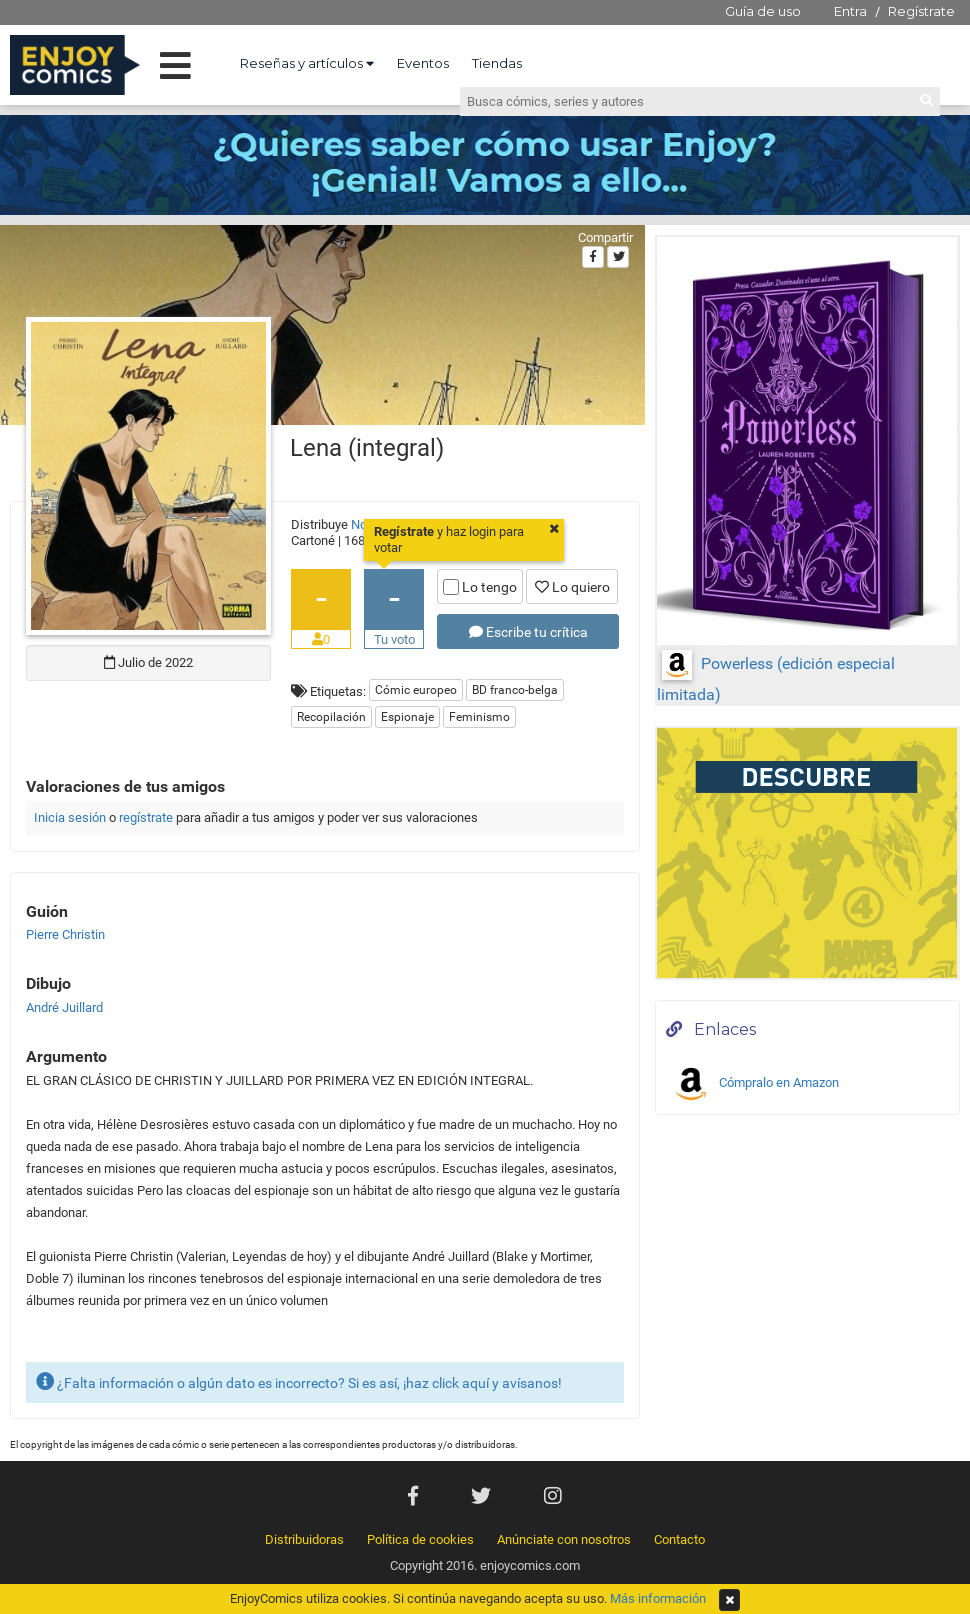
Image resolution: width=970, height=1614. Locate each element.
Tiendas (497, 63)
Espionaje (407, 717)
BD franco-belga (515, 690)
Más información (658, 1598)
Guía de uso (763, 11)
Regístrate (921, 11)
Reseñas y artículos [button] (307, 63)
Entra (850, 11)
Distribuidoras (304, 1539)
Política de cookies (420, 1539)
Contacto (679, 1539)
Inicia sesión (70, 817)
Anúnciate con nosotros (564, 1539)
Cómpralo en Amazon (755, 1084)
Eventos (423, 63)
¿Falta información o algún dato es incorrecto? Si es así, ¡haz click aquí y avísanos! (299, 1381)
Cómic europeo (416, 690)
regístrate (146, 817)
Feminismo (479, 717)
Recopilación (331, 717)
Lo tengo (480, 587)
